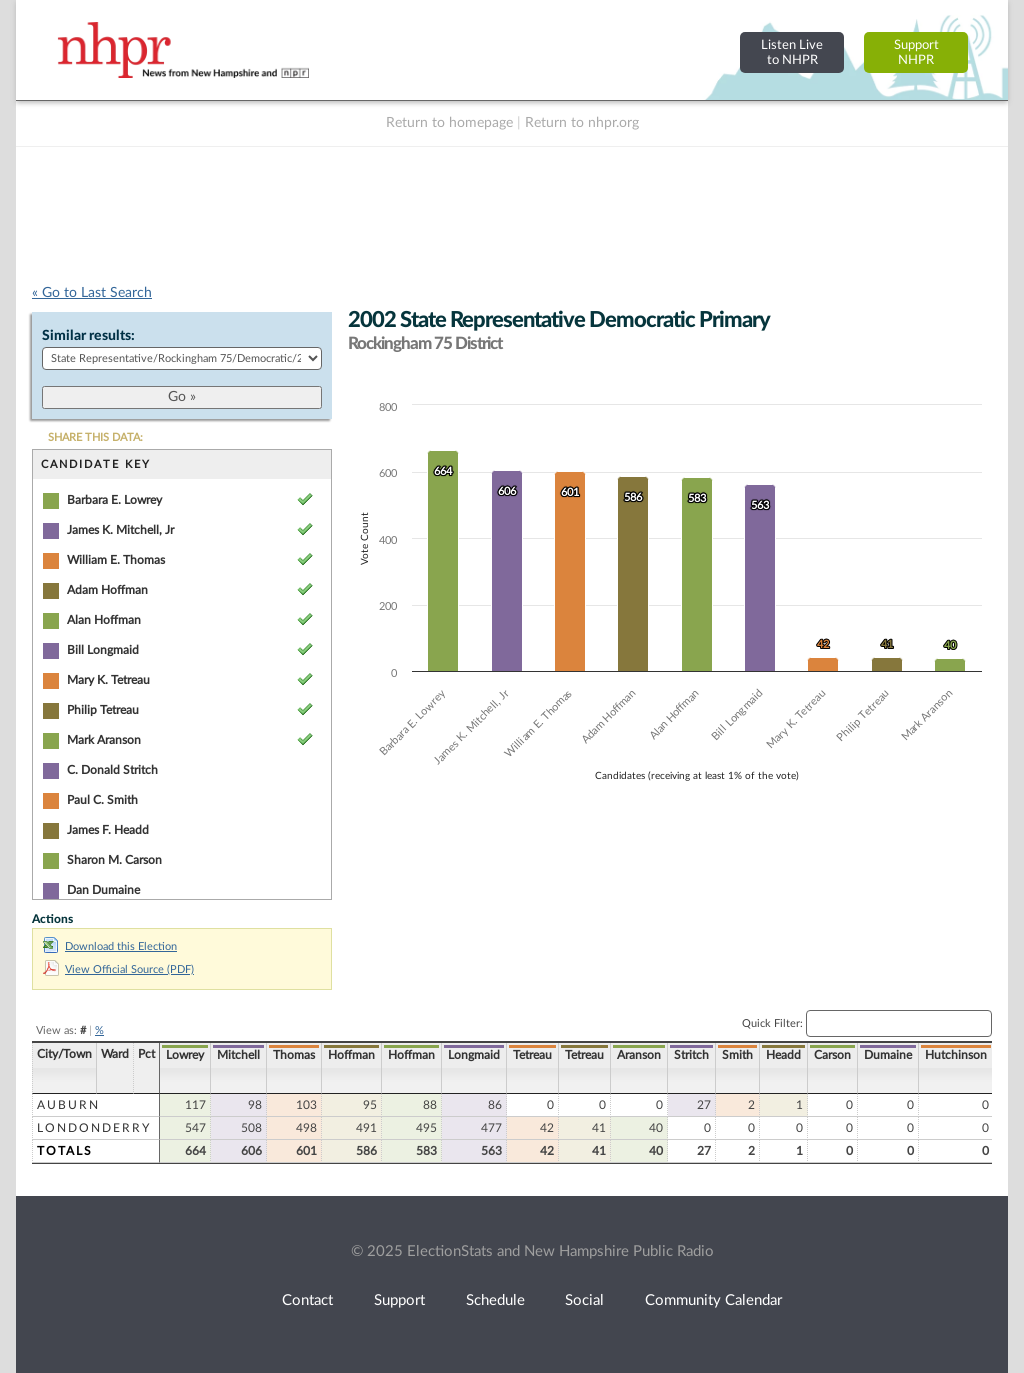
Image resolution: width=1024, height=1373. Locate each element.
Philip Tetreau (103, 710)
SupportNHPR (916, 52)
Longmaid (474, 1055)
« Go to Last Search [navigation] (92, 293)
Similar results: (88, 336)
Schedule (495, 1300)
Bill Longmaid (103, 650)
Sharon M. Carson (114, 860)
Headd (783, 1055)
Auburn (68, 1105)
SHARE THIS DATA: (95, 437)
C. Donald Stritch (112, 770)
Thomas (294, 1055)
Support (399, 1300)
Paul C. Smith (102, 800)
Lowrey (185, 1055)
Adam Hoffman (107, 590)
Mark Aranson (104, 740)
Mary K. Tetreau (108, 680)
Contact (307, 1300)
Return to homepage (449, 123)
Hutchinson (956, 1055)
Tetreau (532, 1055)
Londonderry (94, 1128)
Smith (737, 1055)
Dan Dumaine (103, 890)
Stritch (691, 1055)
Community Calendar (713, 1300)
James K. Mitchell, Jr (120, 530)
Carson (832, 1055)
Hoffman (351, 1055)
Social (584, 1300)
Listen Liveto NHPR (792, 52)
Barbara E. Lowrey (114, 500)
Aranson (639, 1055)
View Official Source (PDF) (118, 969)
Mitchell (238, 1055)
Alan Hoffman (104, 620)
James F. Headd (108, 830)
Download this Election (110, 946)
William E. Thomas (116, 560)
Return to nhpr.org (582, 123)
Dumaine (888, 1055)
